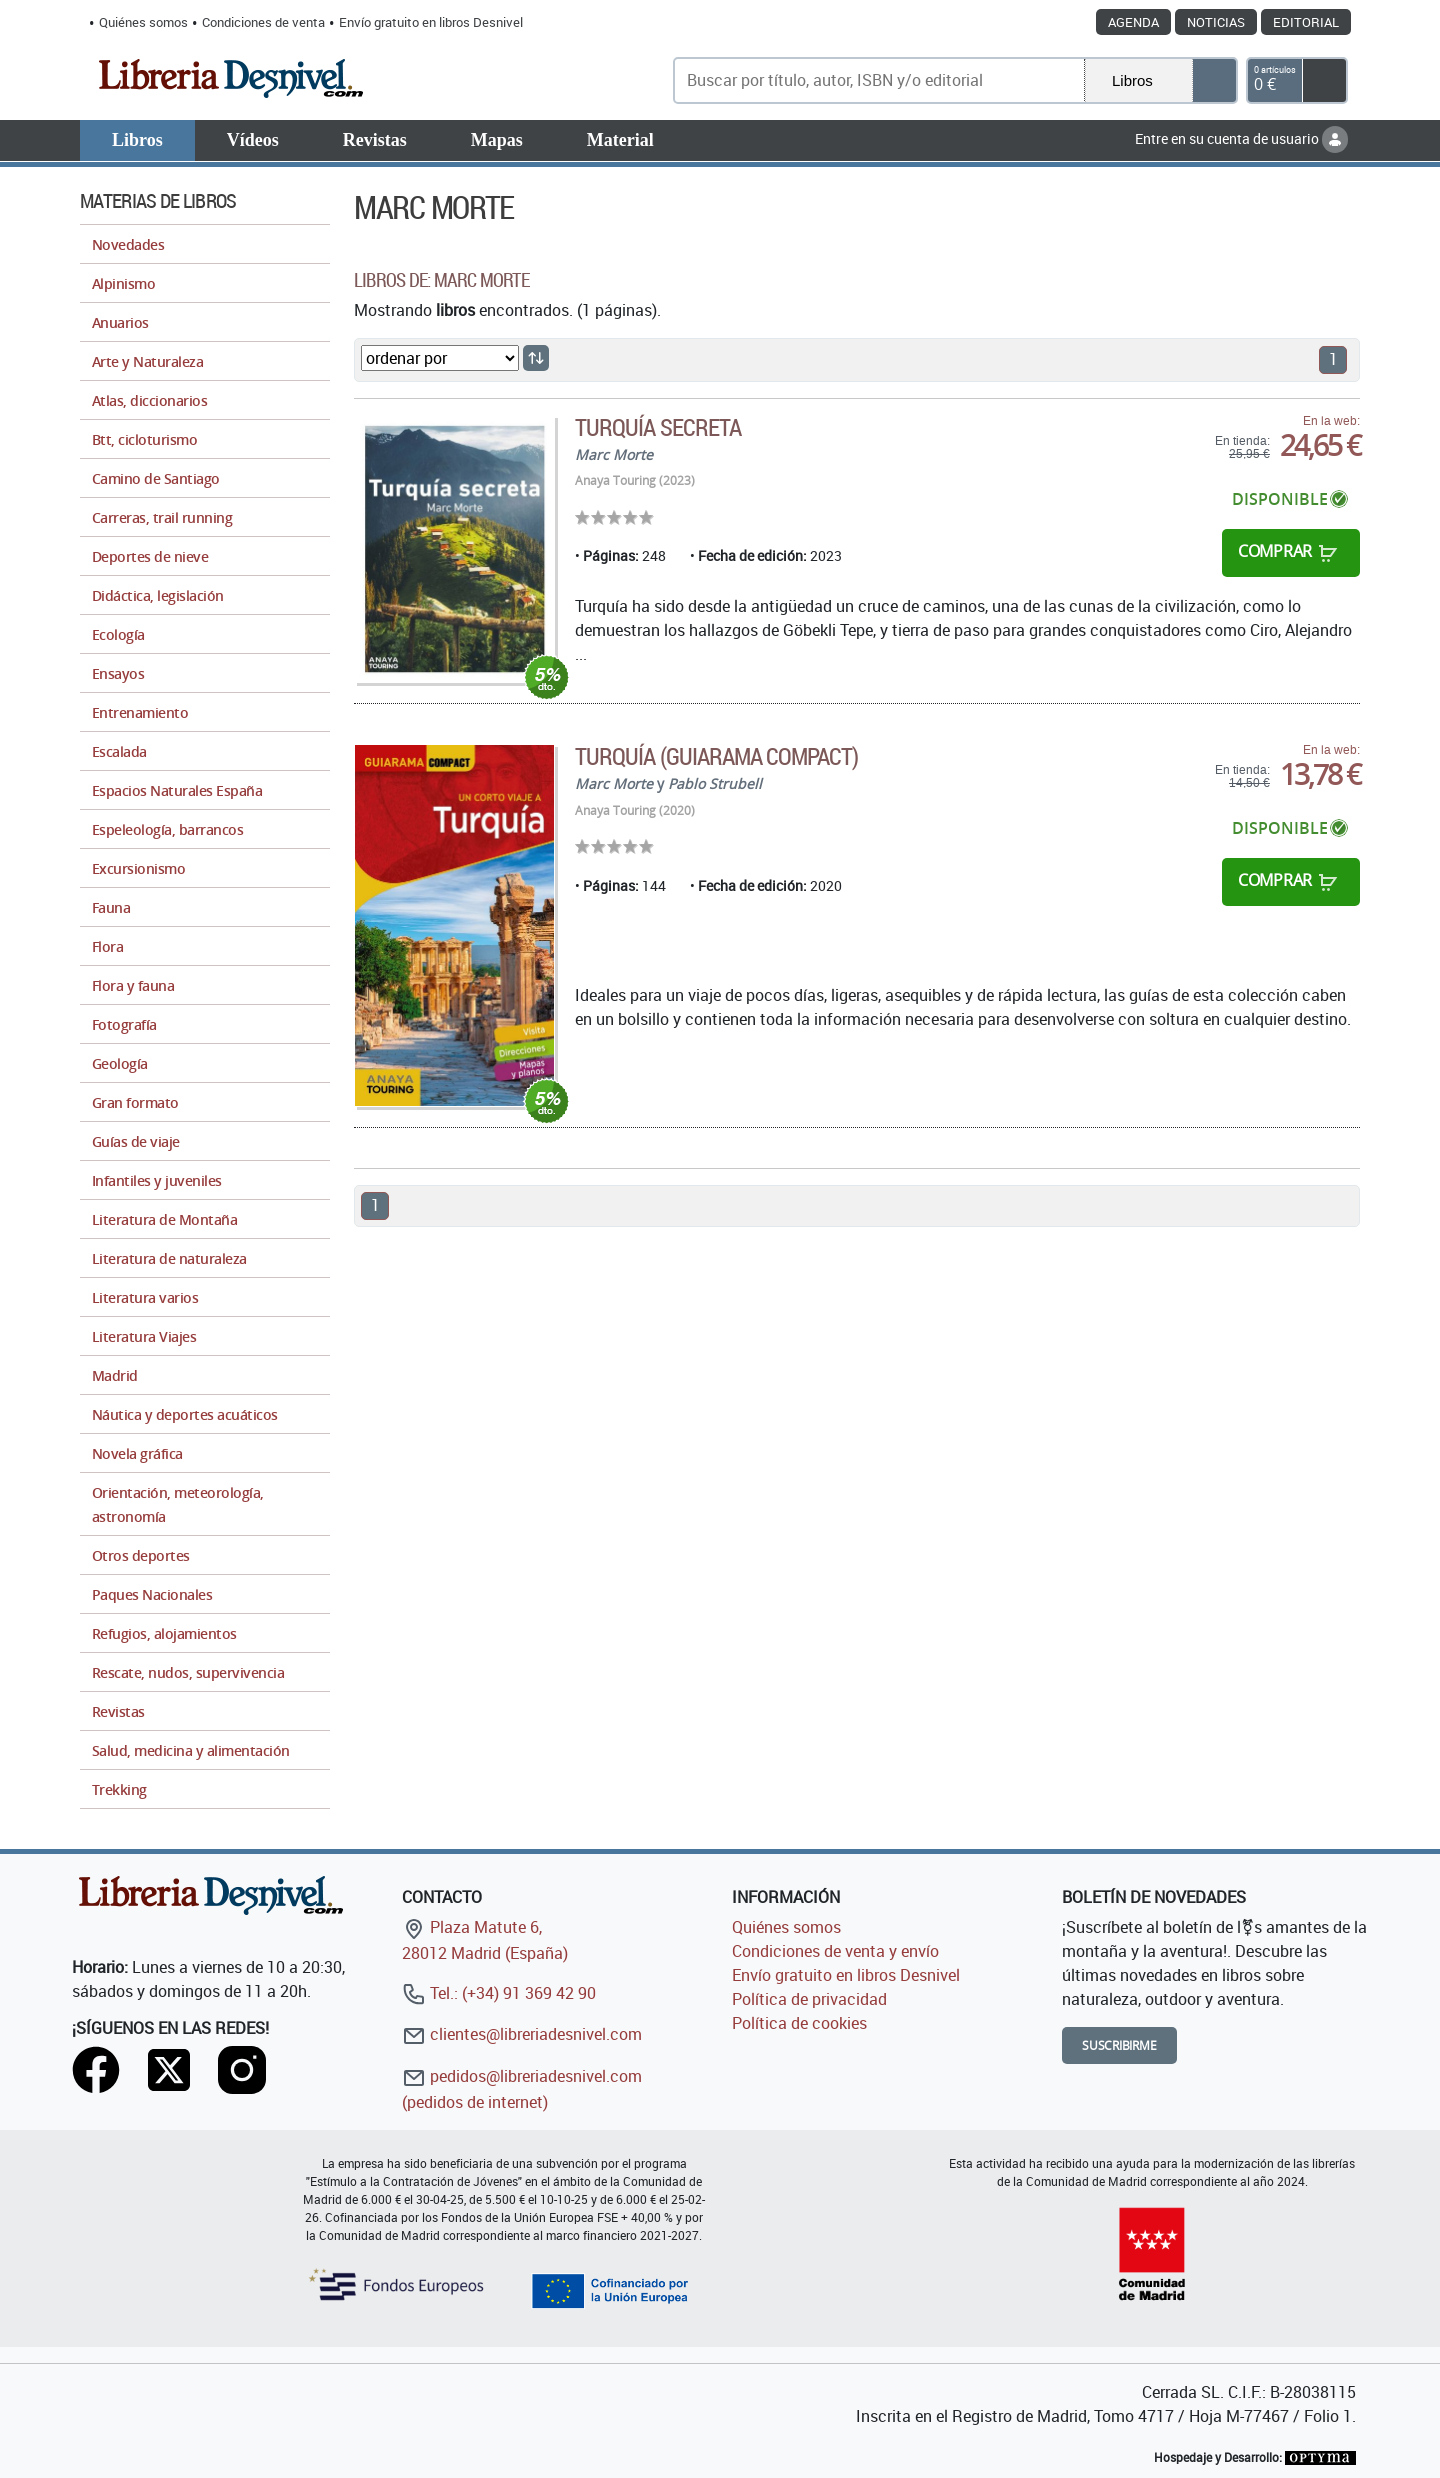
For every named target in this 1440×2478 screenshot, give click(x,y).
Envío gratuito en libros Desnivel (431, 22)
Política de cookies (799, 2023)
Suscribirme (1119, 2045)
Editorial (1306, 22)
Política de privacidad (809, 1999)
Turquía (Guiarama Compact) (716, 756)
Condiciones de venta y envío (835, 1951)
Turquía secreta (658, 427)
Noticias (1216, 22)
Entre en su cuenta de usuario (1241, 138)
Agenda (1133, 22)
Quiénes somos (143, 22)
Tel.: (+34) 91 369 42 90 (499, 1993)
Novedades (128, 244)
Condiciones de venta (263, 22)
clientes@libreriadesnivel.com (522, 2034)
